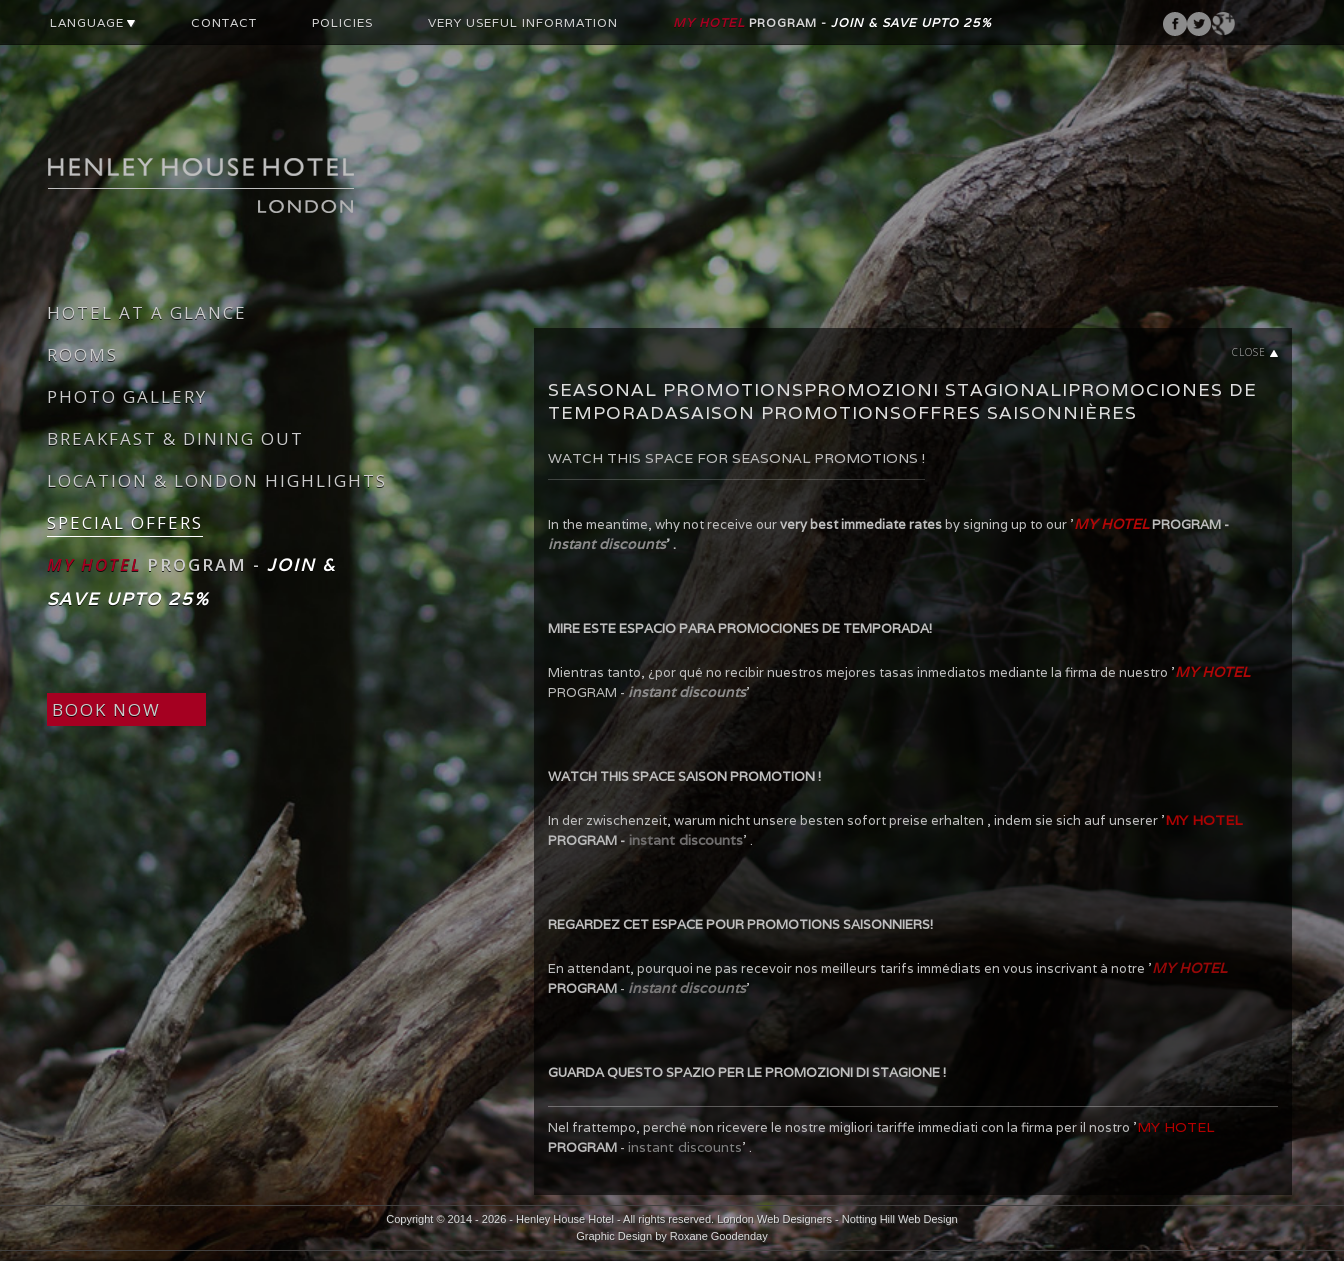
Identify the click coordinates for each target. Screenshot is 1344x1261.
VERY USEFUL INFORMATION (523, 22)
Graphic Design (614, 1236)
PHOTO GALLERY (127, 396)
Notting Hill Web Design (900, 1219)
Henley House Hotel (565, 1219)
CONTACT (224, 22)
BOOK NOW (106, 709)
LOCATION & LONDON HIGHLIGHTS (217, 480)
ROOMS (82, 354)
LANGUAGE (93, 22)
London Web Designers (774, 1219)
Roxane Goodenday (719, 1236)
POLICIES (342, 22)
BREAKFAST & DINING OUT (175, 438)
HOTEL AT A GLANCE (147, 312)
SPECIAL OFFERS (125, 522)
